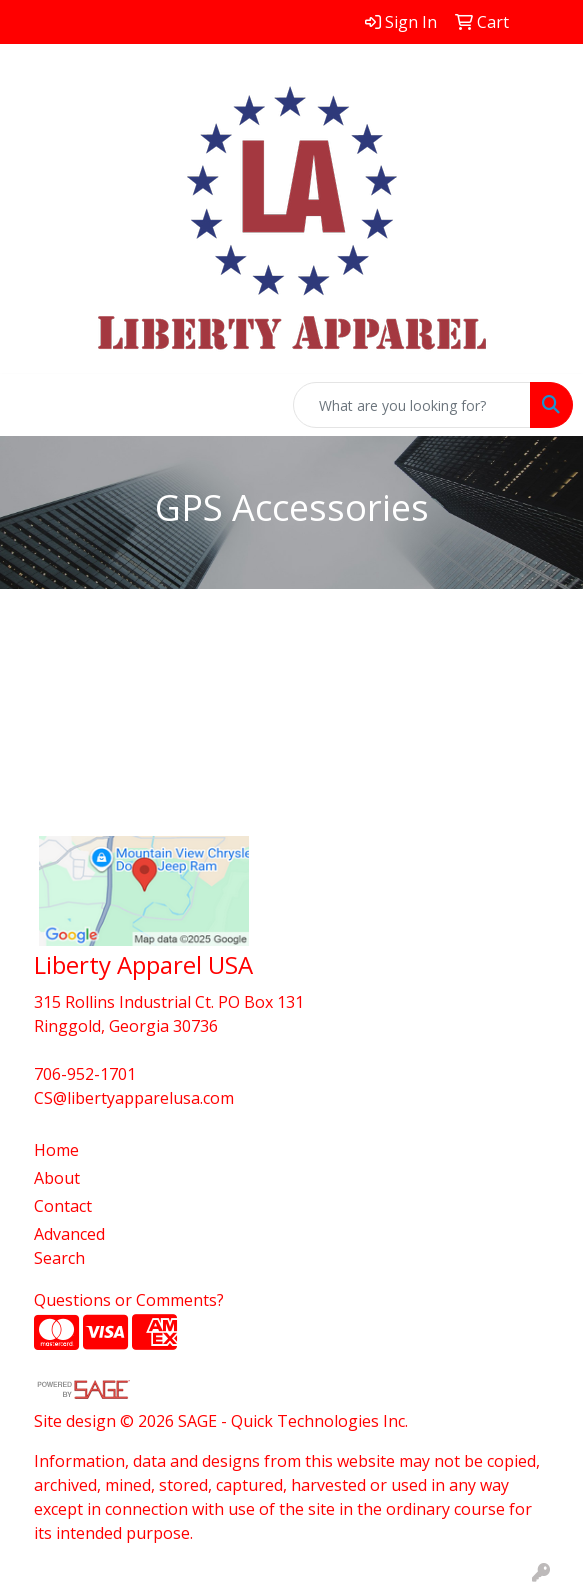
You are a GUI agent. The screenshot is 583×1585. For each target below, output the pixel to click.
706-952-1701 (85, 1074)
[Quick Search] (412, 405)
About (57, 1178)
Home (56, 1150)
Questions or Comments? (129, 1300)
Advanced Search (69, 1246)
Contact (63, 1206)
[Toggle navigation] (31, 405)
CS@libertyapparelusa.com (134, 1098)
